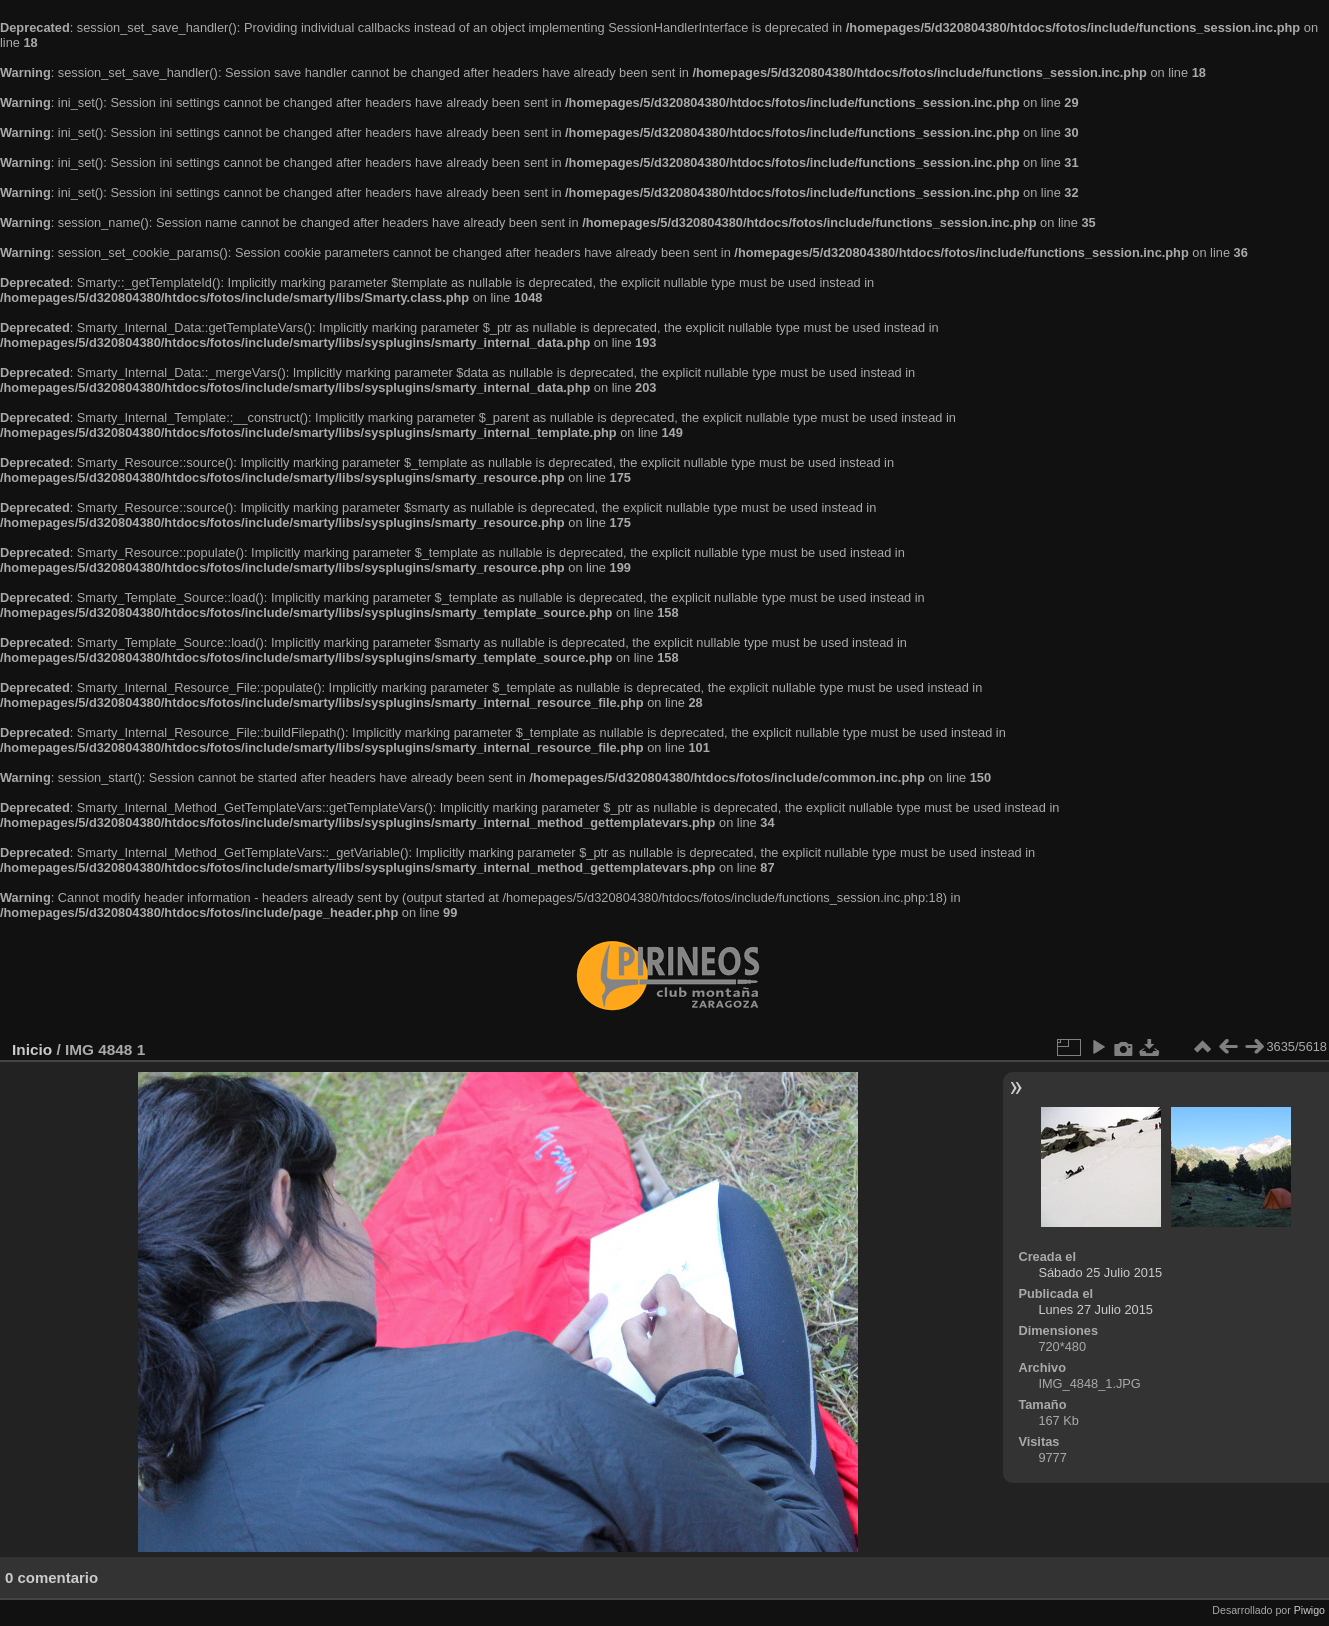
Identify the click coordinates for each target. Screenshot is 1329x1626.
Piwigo (1309, 1610)
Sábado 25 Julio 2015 (1100, 1272)
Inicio (32, 1049)
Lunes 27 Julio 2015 (1095, 1309)
